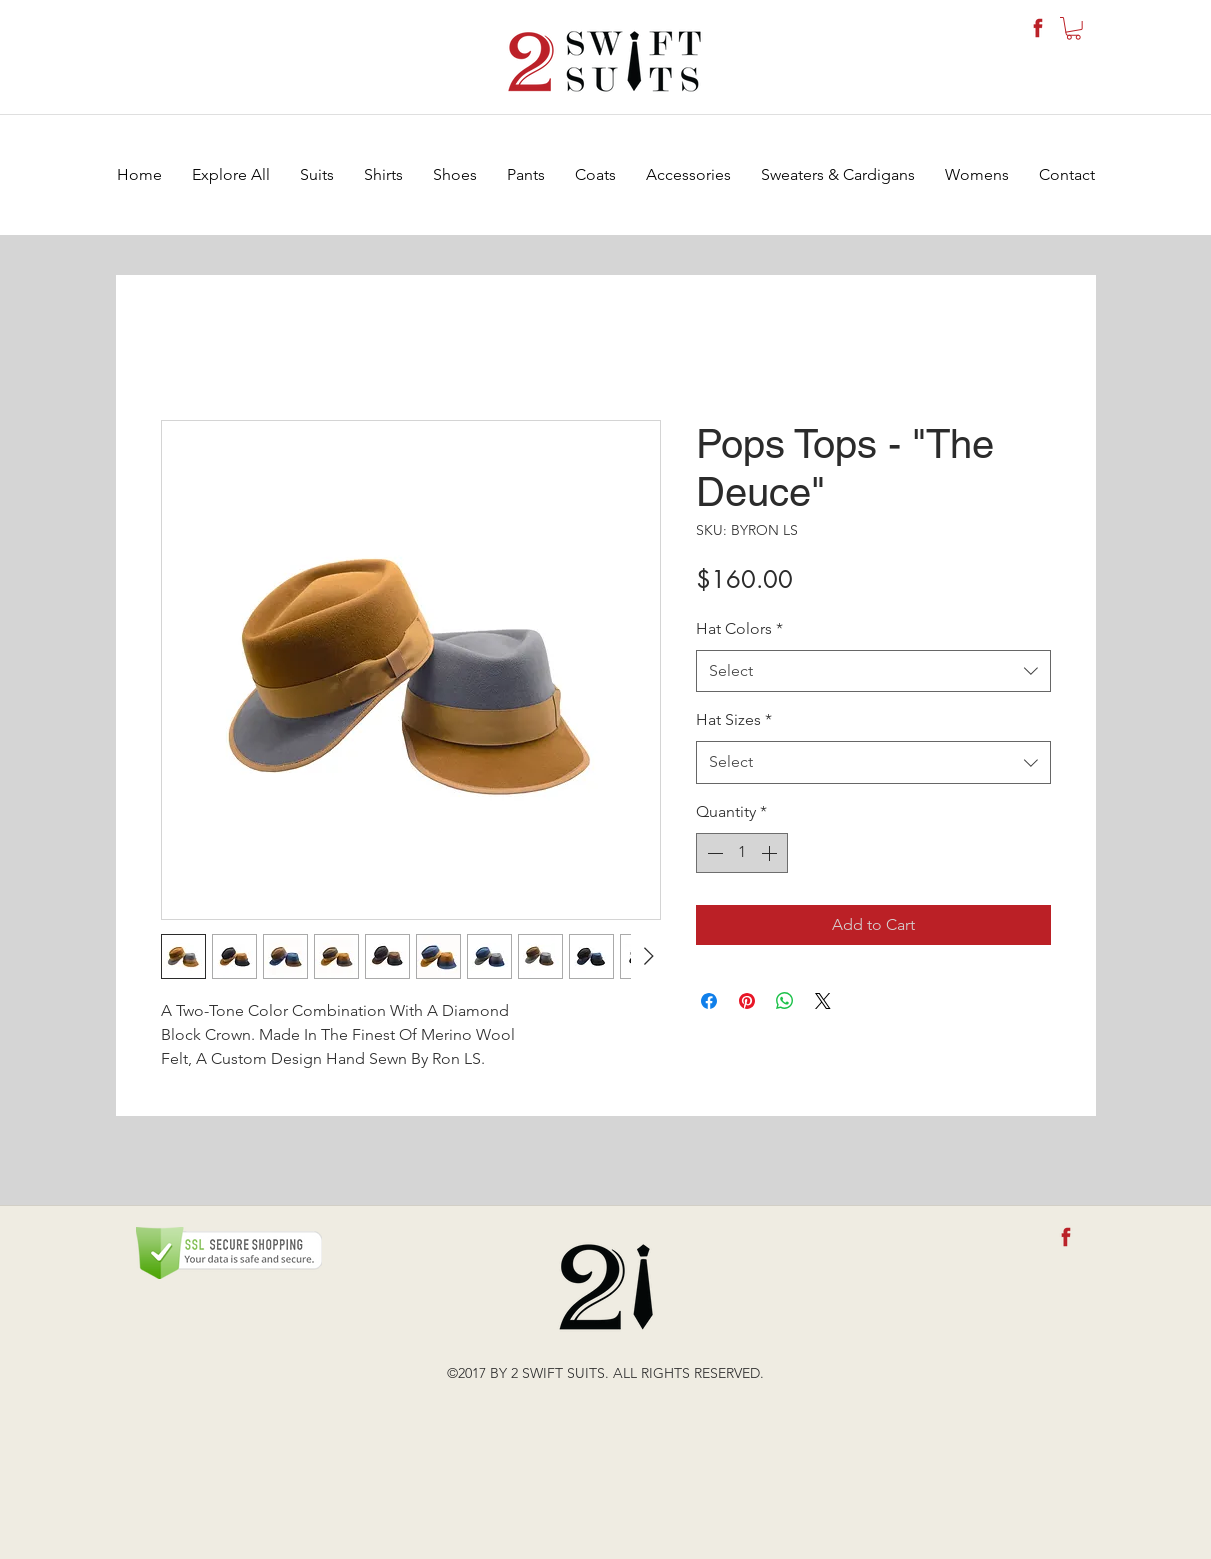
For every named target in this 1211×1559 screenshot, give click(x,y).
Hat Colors (739, 628)
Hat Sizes (734, 719)
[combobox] (873, 671)
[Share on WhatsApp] (785, 1001)
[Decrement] (713, 853)
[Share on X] (823, 1001)
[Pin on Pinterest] (747, 1001)
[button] (1073, 28)
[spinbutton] (742, 853)
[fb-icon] (1038, 28)
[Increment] (771, 853)
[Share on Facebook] (709, 1001)
